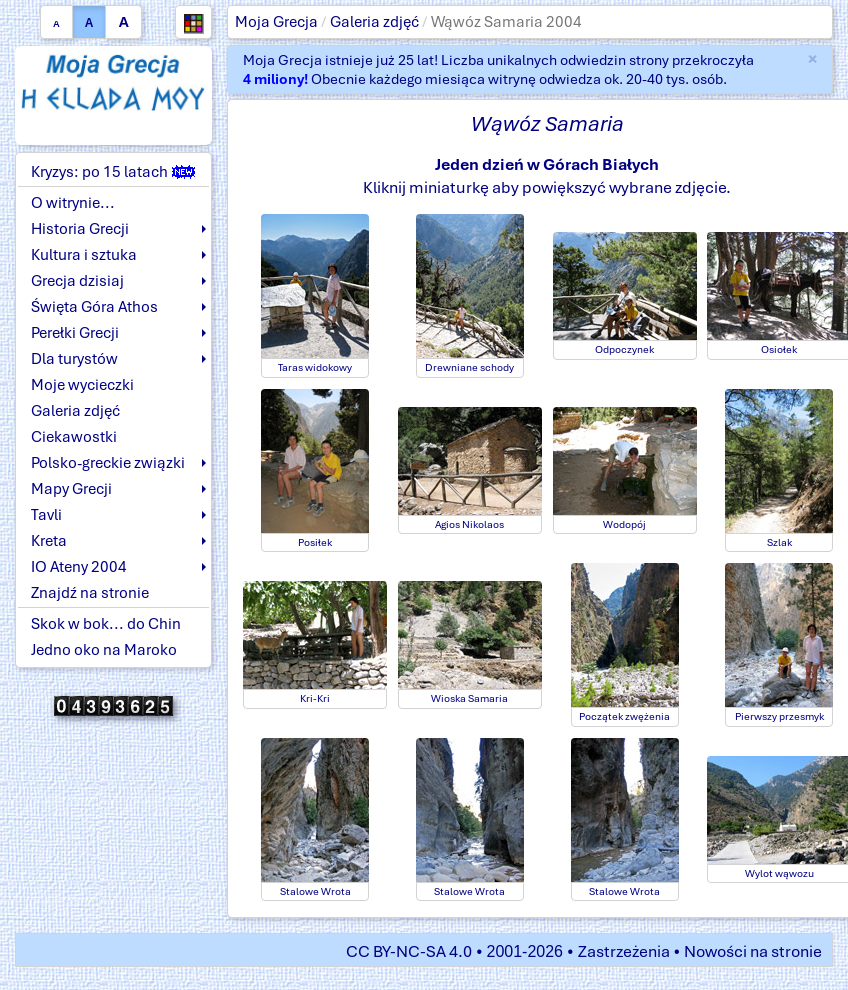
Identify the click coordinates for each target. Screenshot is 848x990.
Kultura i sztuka (84, 255)
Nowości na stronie (753, 951)
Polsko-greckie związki (108, 463)
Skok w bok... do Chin (106, 624)
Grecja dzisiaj (77, 281)
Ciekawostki (74, 437)
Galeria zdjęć (374, 22)
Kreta (49, 541)
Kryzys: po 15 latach (113, 172)
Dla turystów (74, 359)
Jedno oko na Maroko (104, 650)
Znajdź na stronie (90, 593)
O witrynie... (73, 203)
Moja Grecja (276, 22)
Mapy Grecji (71, 489)
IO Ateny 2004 (79, 567)
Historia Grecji (80, 229)
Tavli (46, 515)
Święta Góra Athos (94, 307)
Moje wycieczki (82, 385)
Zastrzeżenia (624, 951)
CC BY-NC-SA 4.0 (409, 951)
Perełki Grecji (75, 333)
